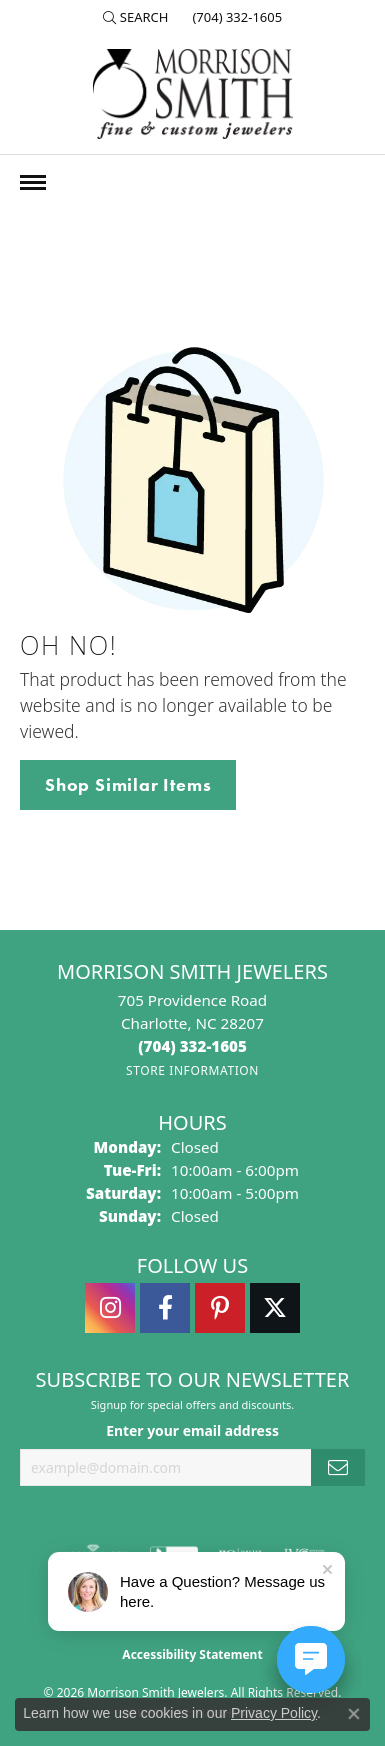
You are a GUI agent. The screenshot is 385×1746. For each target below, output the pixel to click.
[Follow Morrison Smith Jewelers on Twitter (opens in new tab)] (275, 1308)
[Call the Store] (192, 1046)
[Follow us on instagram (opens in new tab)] (110, 1308)
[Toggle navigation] (33, 182)
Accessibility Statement (192, 1654)
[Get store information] (192, 1070)
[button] (136, 17)
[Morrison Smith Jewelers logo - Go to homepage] (193, 94)
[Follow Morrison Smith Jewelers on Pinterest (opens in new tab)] (220, 1308)
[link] (235, 17)
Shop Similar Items (128, 785)
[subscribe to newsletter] (338, 1467)
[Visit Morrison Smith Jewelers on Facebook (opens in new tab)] (165, 1308)
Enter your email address (192, 1430)
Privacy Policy (274, 1713)
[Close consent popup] (354, 1714)
